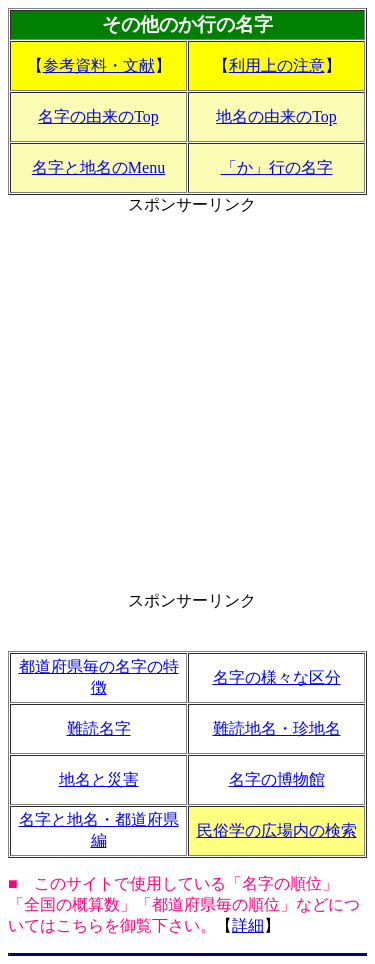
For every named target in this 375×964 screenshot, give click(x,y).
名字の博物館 (277, 779)
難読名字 (99, 728)
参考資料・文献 (99, 65)
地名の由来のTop (276, 116)
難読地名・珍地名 (277, 728)
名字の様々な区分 (277, 677)
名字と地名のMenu (98, 167)
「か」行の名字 (277, 167)
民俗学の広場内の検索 (277, 830)
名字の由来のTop (98, 116)
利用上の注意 (277, 65)
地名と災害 (99, 779)
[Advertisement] (187, 403)
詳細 (248, 925)
